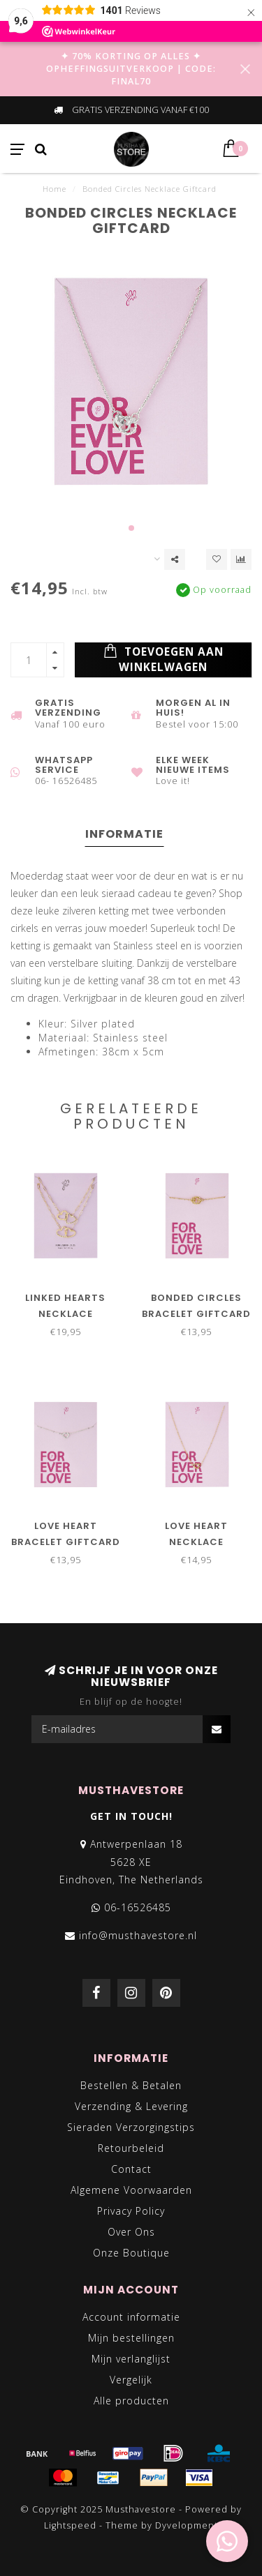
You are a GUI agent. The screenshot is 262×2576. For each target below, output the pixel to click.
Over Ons (131, 2231)
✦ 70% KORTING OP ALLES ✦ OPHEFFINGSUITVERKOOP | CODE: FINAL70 (131, 68)
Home (54, 188)
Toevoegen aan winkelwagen (163, 659)
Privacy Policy (131, 2210)
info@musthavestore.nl (138, 1935)
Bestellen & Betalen (131, 2085)
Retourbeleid (131, 2148)
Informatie (124, 834)
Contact (131, 2169)
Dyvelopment (186, 2525)
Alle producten (131, 2400)
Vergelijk (131, 2379)
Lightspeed (70, 2525)
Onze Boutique (131, 2252)
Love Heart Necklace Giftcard (196, 1542)
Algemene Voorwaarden (131, 2190)
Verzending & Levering (131, 2106)
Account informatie (131, 2316)
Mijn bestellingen (131, 2337)
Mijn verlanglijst (131, 2358)
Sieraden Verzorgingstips (131, 2127)
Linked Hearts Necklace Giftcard (65, 1313)
